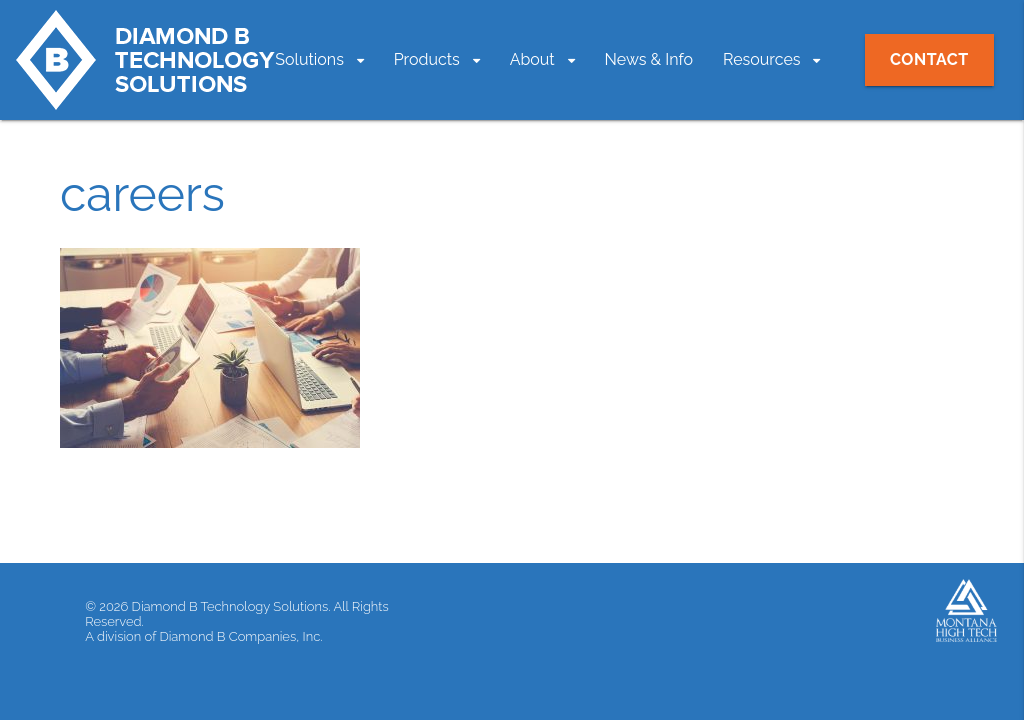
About (532, 59)
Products (427, 59)
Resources (762, 59)
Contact (929, 59)
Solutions (309, 59)
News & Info (649, 59)
